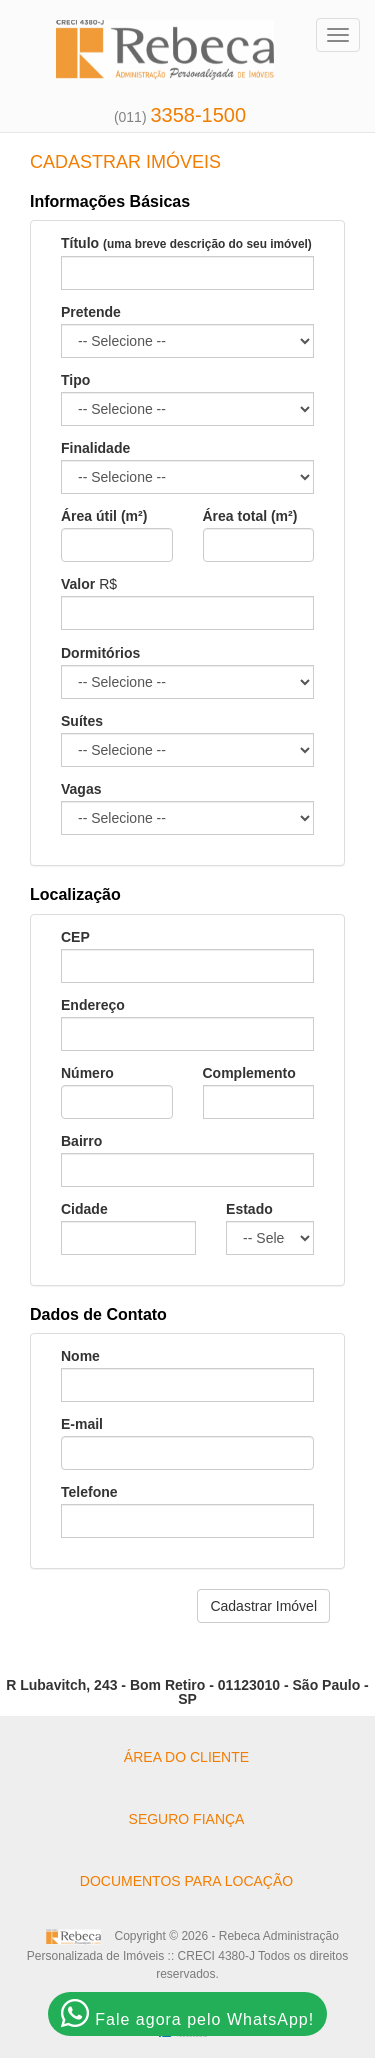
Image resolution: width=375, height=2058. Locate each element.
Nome (80, 1356)
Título (186, 243)
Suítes (82, 721)
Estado (249, 1209)
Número (87, 1073)
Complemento (249, 1073)
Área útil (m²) (104, 516)
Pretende (91, 312)
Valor (78, 584)
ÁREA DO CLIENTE (186, 1757)
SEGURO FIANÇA (187, 1819)
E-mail (82, 1424)
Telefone (89, 1492)
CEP (75, 937)
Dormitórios (100, 653)
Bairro (81, 1141)
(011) (180, 117)
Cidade (84, 1209)
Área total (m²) (250, 516)
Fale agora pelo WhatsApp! (187, 2013)
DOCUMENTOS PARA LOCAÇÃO (186, 1881)
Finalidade (95, 448)
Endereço (93, 1005)
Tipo (75, 380)
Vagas (81, 789)
